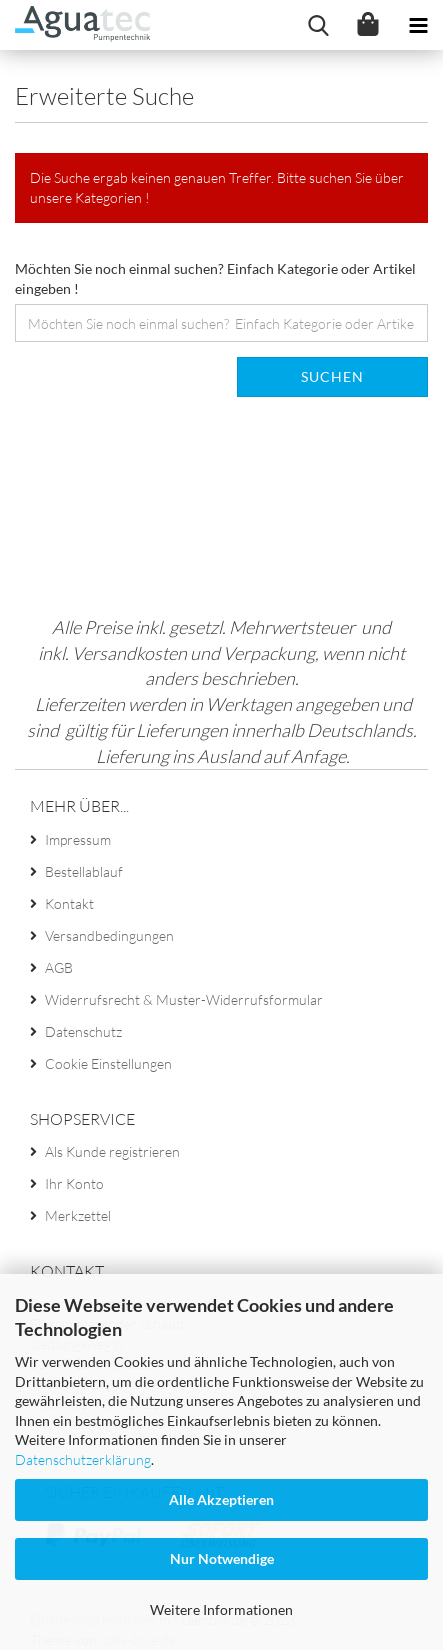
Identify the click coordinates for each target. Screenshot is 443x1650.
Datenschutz (83, 1031)
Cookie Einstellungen (108, 1063)
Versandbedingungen (109, 935)
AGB (59, 967)
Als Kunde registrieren (112, 1151)
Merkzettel (78, 1215)
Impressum (78, 839)
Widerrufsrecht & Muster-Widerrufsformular (184, 999)
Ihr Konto (74, 1183)
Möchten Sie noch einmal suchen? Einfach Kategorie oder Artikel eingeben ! (215, 278)
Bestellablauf (84, 871)
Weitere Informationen (221, 1609)
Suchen (332, 376)
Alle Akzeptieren (221, 1499)
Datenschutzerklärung (83, 1459)
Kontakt (69, 903)
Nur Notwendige (222, 1558)
